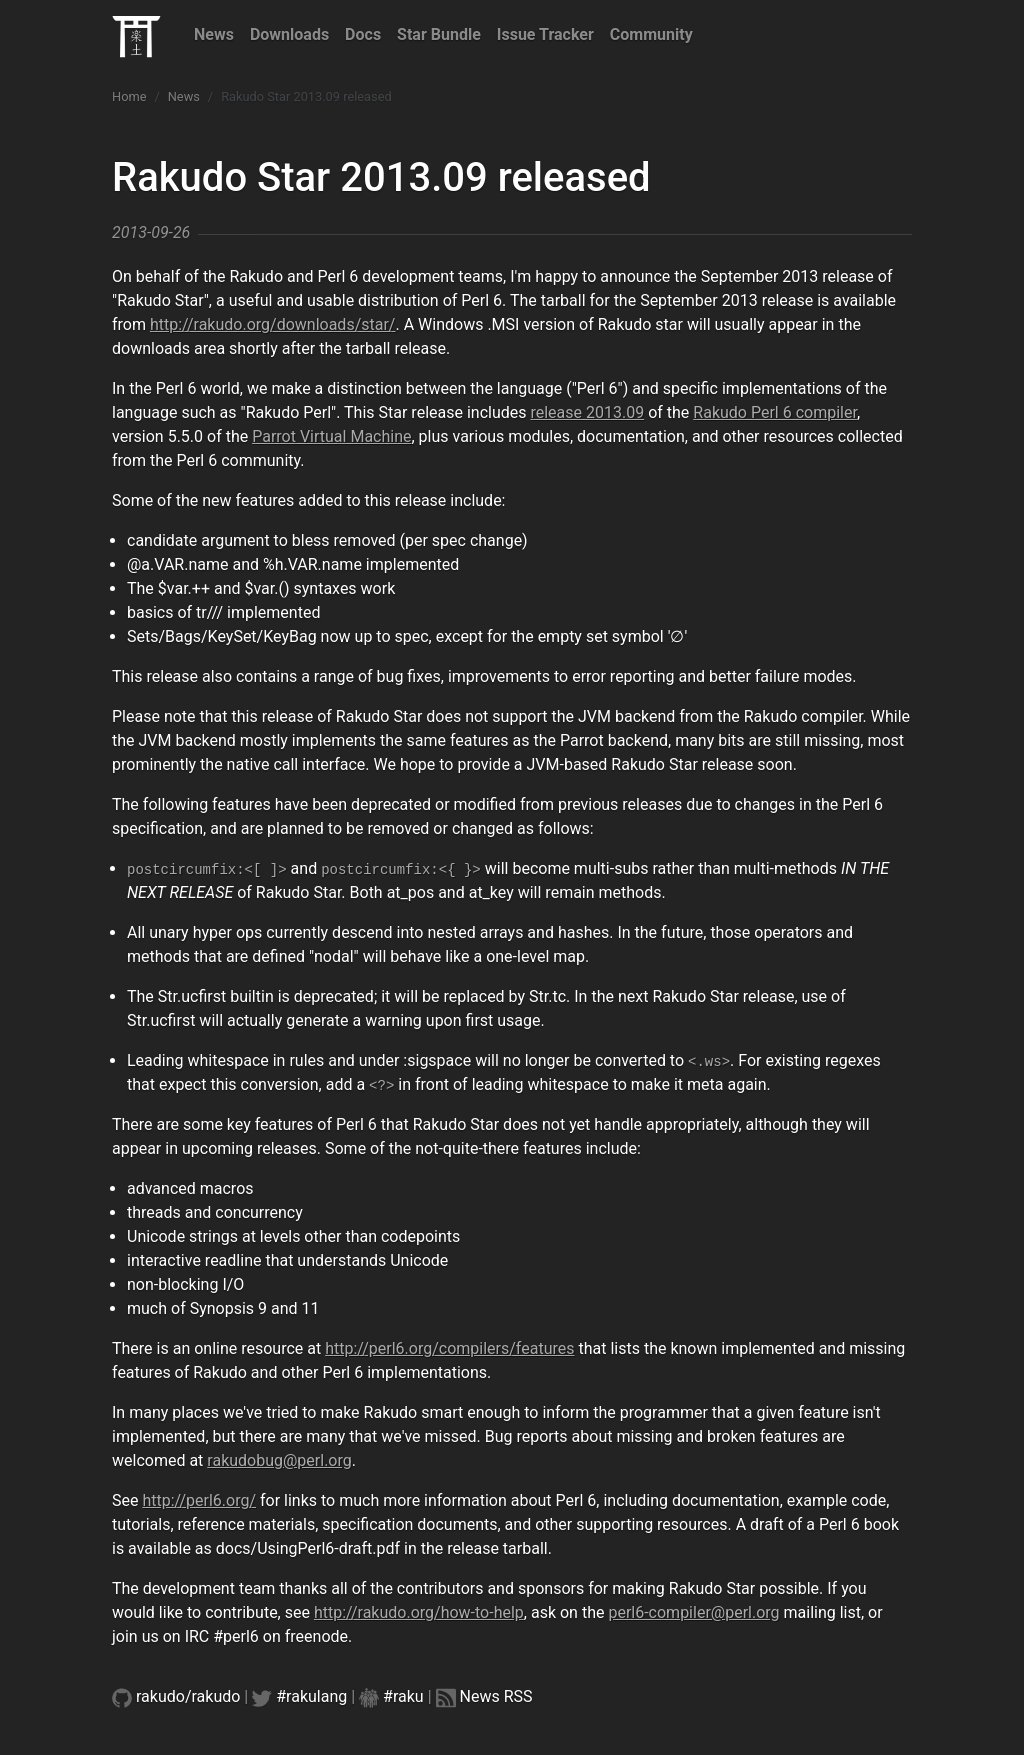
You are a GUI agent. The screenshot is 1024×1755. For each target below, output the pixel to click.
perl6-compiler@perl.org (693, 1612)
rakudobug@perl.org (279, 1460)
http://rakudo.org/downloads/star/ (273, 324)
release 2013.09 (587, 412)
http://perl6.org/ (199, 1500)
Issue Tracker (545, 34)
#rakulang (311, 1696)
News (214, 34)
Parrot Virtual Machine (331, 436)
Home (129, 96)
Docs (363, 34)
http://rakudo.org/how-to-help (419, 1612)
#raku (403, 1696)
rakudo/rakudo (188, 1696)
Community (651, 34)
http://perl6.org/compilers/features (449, 1348)
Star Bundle (439, 34)
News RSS (496, 1696)
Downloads (289, 34)
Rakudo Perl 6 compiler (775, 412)
